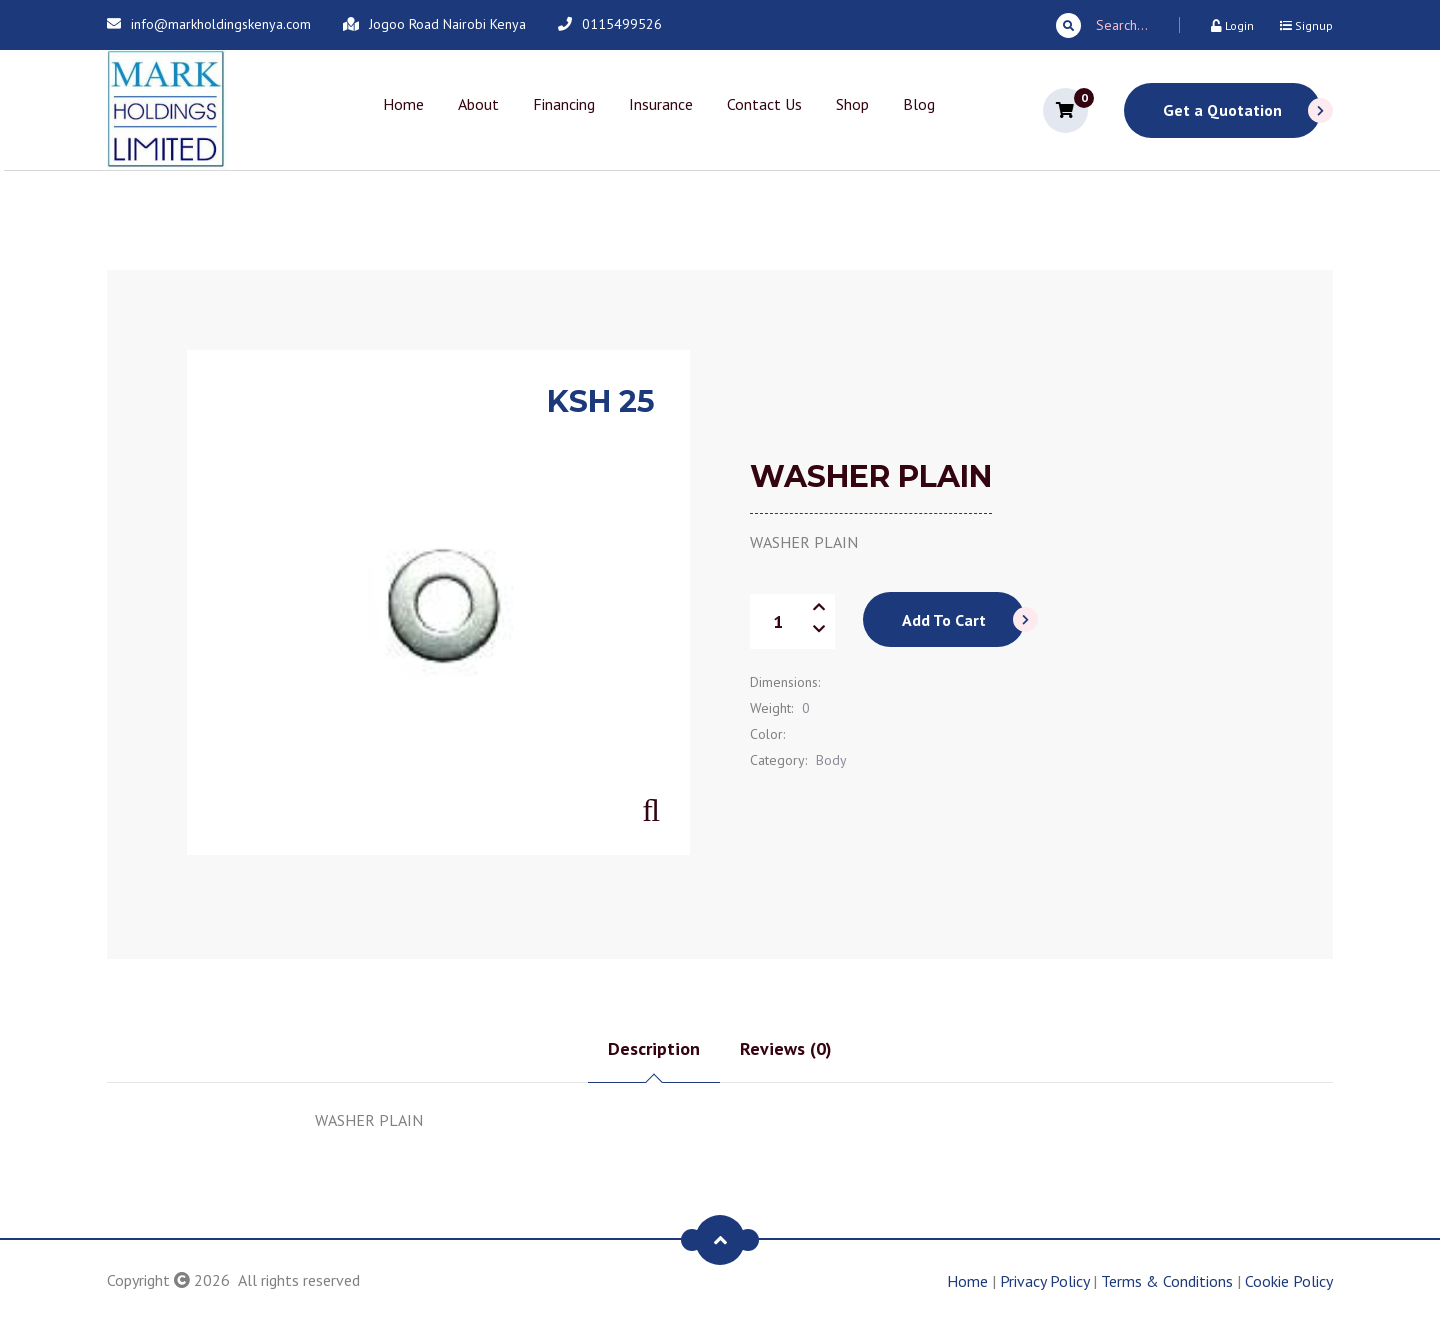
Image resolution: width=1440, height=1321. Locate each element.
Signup (1306, 25)
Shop (852, 104)
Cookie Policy (1289, 1281)
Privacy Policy (1044, 1281)
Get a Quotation (1242, 110)
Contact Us (764, 104)
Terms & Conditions (1167, 1281)
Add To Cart (963, 619)
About (478, 104)
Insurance (661, 104)
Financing (564, 104)
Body (831, 760)
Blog (919, 104)
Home (403, 104)
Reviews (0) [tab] (786, 1048)
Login (1232, 25)
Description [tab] (654, 1048)
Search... (1102, 25)
